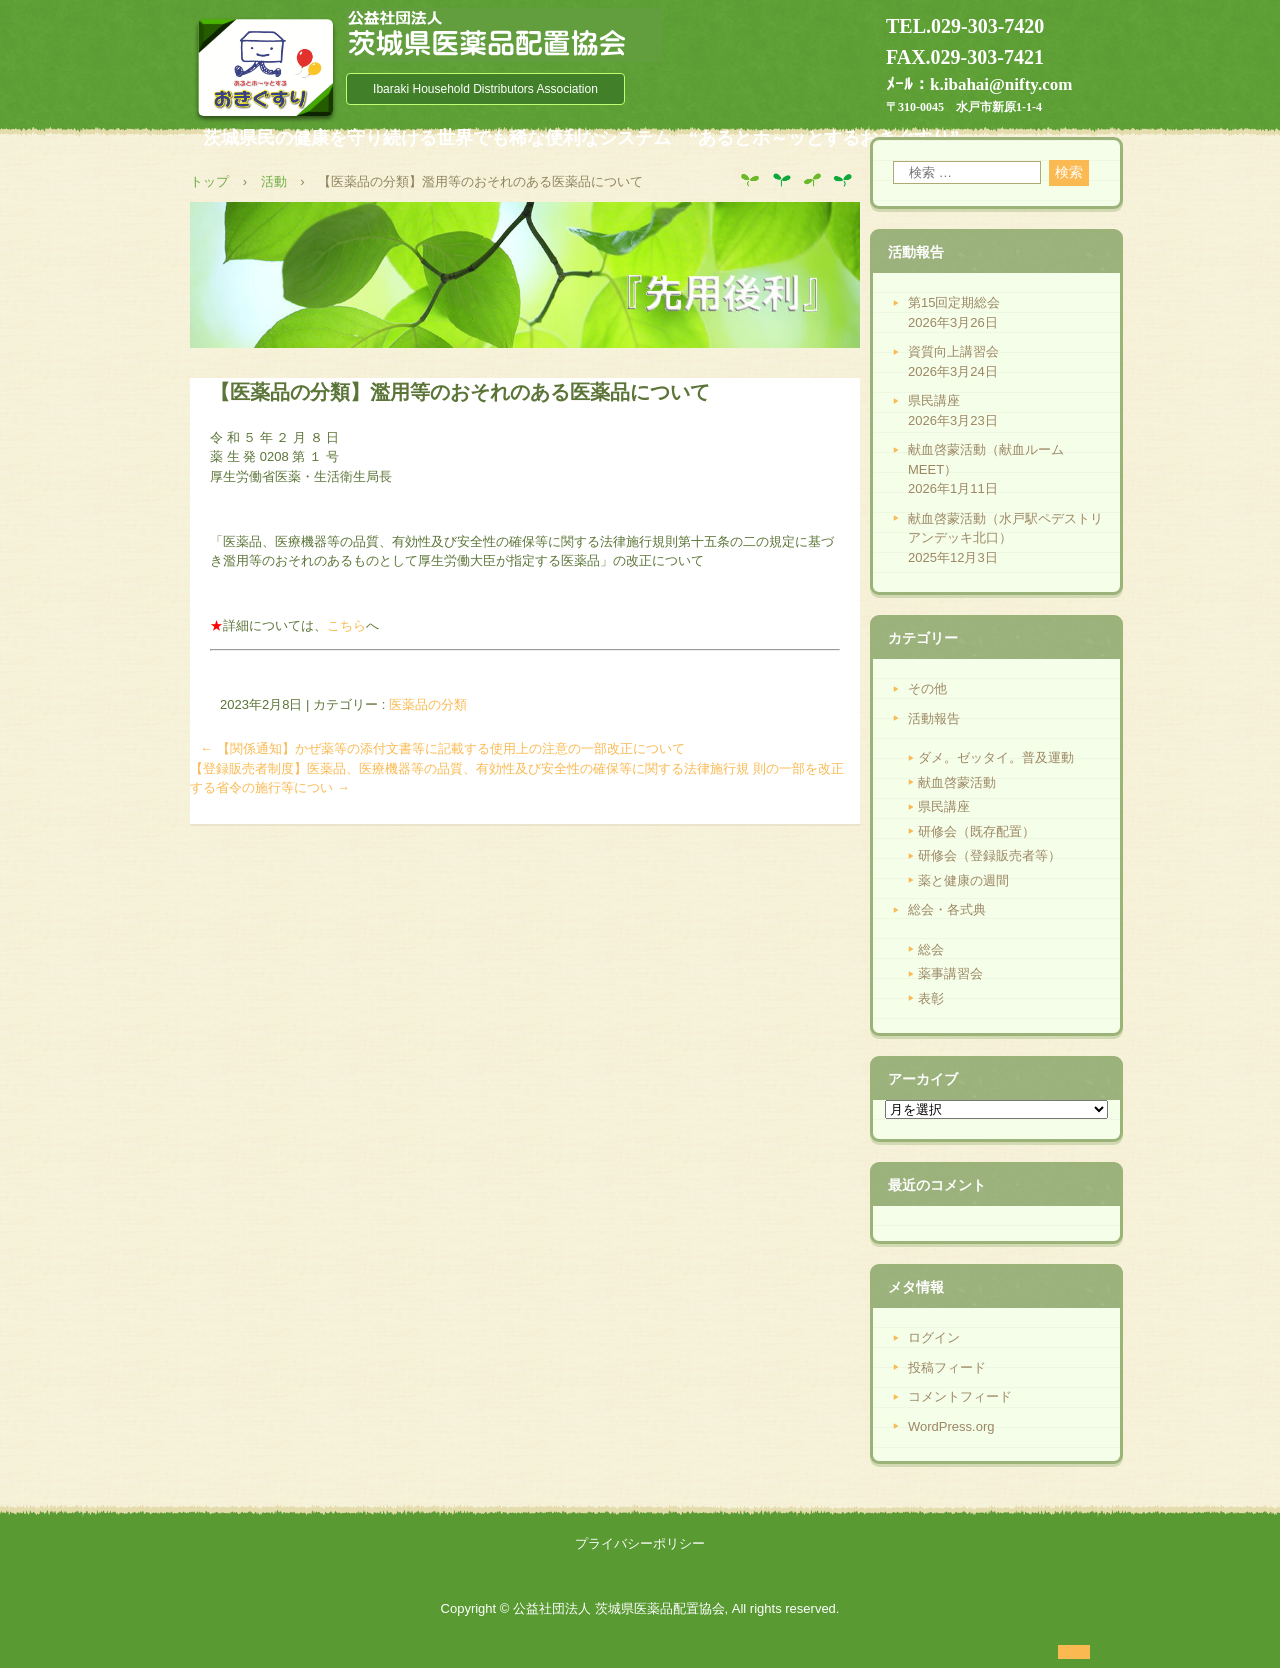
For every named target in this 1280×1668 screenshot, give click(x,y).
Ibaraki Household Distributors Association (485, 89)
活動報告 (934, 718)
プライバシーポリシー (640, 1543)
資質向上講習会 (953, 351)
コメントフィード (960, 1396)
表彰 (931, 998)
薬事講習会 (950, 973)
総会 (931, 949)
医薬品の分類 (428, 704)
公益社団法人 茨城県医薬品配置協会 (503, 35)
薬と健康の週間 (963, 880)
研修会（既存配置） (976, 831)
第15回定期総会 (954, 302)
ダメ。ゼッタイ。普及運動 (996, 757)
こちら (346, 625)
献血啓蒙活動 (957, 782)
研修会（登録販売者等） (989, 855)
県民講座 (934, 400)
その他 (927, 688)
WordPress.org (951, 1426)
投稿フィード (947, 1367)
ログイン (934, 1337)
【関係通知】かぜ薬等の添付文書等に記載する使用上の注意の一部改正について (442, 748)
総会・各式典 (947, 909)
